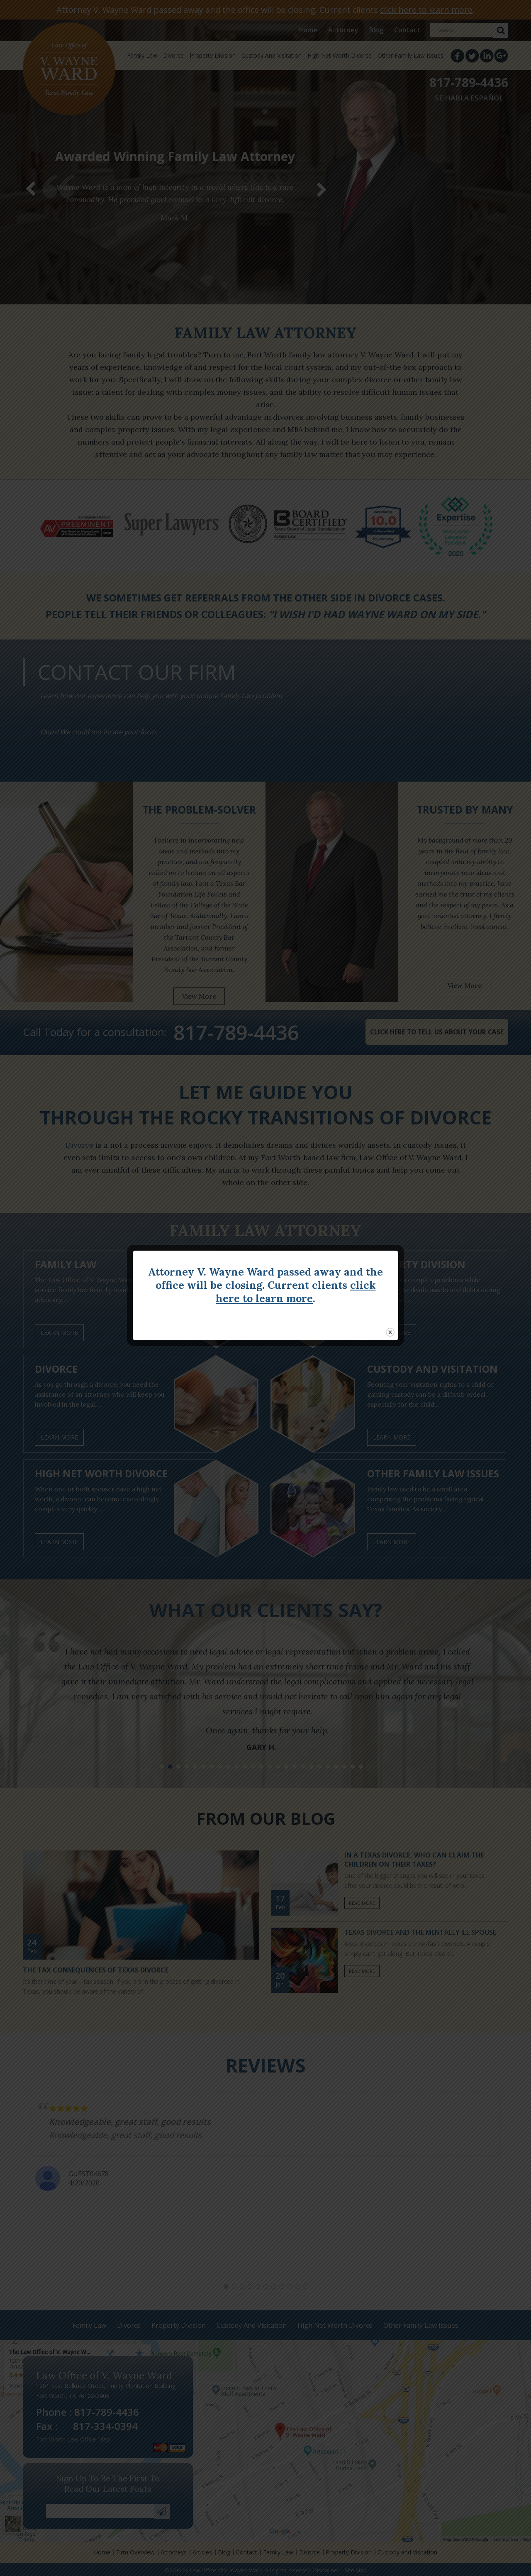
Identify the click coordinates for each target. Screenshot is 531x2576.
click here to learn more (296, 1291)
